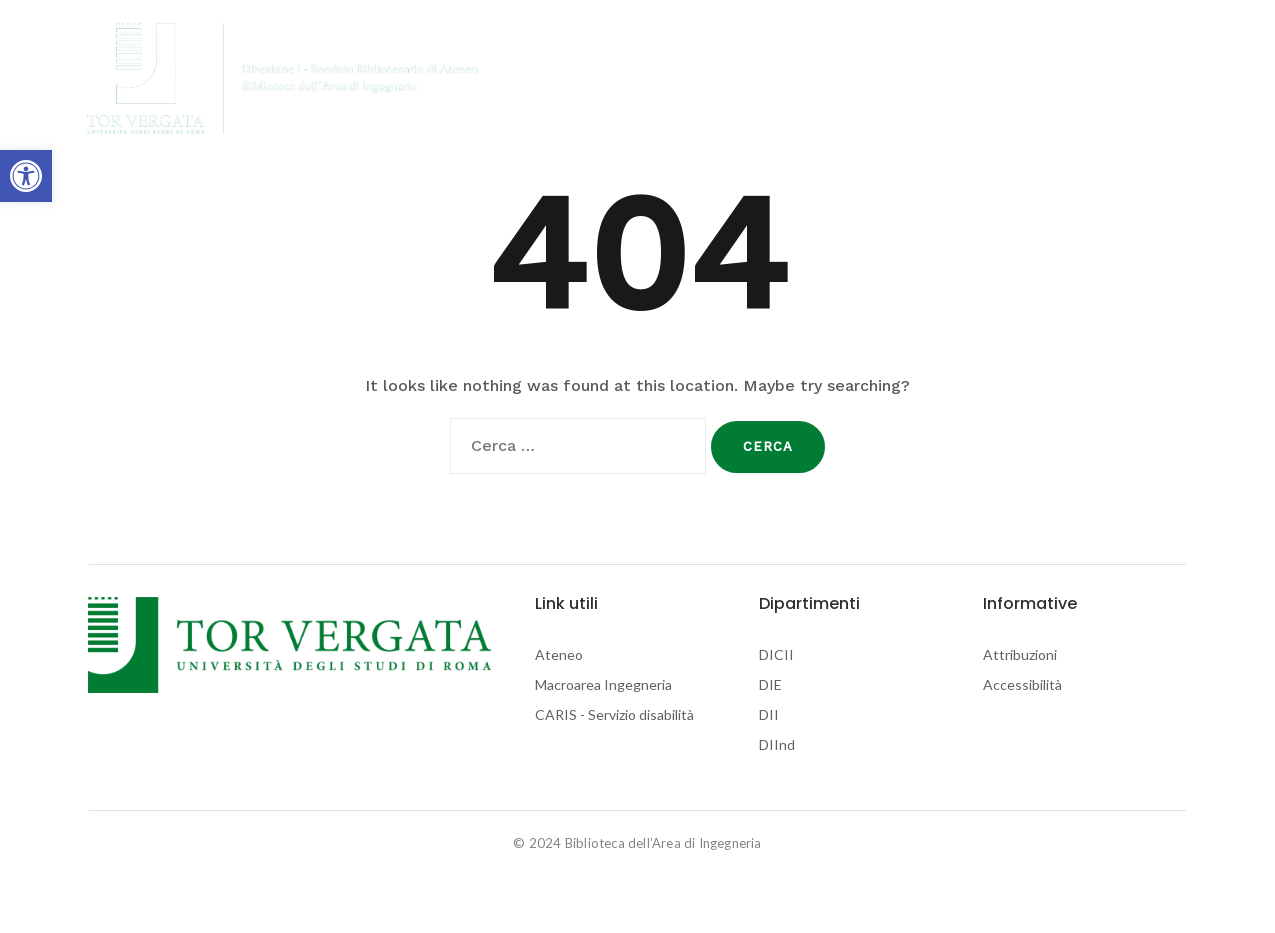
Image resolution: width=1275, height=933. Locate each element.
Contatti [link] (977, 78)
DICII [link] (776, 654)
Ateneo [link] (559, 654)
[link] (26, 176)
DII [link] (769, 714)
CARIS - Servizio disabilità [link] (614, 714)
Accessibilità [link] (1022, 684)
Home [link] (537, 78)
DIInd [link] (777, 744)
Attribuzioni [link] (1020, 654)
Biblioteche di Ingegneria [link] (665, 78)
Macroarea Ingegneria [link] (603, 684)
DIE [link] (770, 684)
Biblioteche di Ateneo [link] (851, 78)
